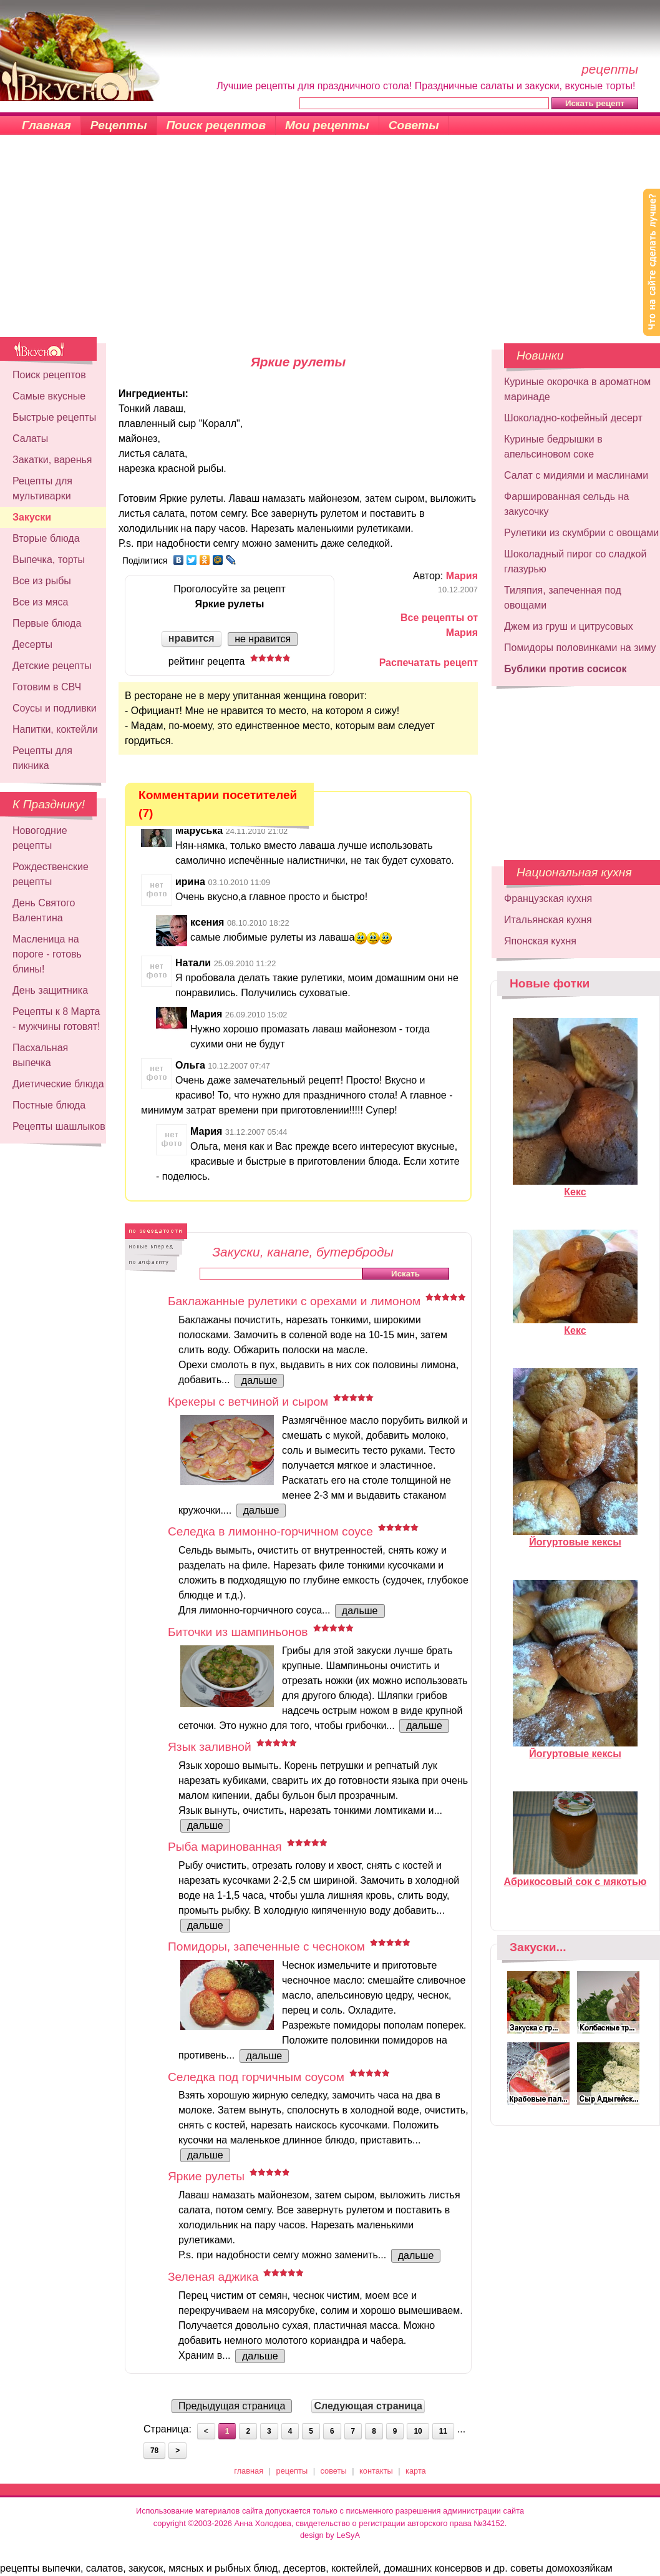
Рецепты (118, 125)
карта (415, 2471)
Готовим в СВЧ (46, 687)
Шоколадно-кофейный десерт (573, 418)
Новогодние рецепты (39, 838)
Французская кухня (548, 898)
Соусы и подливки (54, 708)
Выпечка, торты (48, 559)
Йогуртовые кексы (575, 1536)
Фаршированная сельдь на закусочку (566, 504)
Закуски (31, 517)
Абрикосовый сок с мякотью (575, 1876)
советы (334, 2471)
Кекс (575, 1186)
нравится (191, 638)
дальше (259, 1380)
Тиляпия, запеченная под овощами (562, 597)
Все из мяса (40, 602)
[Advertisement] (330, 243)
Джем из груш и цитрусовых (568, 626)
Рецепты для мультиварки (42, 488)
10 (418, 2431)
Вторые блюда (46, 538)
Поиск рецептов (216, 125)
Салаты (30, 438)
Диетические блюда (58, 1084)
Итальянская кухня (548, 919)
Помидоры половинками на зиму (580, 647)
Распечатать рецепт (428, 662)
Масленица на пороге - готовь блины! (47, 954)
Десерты (32, 644)
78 (154, 2450)
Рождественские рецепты (50, 874)
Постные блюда (48, 1105)
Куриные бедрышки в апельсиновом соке (553, 446)
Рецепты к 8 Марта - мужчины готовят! (56, 1019)
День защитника (50, 990)
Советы (414, 125)
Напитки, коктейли (55, 729)
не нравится (263, 639)
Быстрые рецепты (54, 417)
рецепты (292, 2471)
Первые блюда (46, 623)
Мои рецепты (327, 125)
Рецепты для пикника (42, 758)
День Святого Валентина (43, 910)
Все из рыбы (41, 580)
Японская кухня (540, 941)
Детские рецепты (52, 665)
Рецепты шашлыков (58, 1126)
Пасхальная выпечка (40, 1055)
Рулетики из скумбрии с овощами (581, 532)
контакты (376, 2471)
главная (248, 2471)
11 (443, 2431)
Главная (46, 125)
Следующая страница (368, 2406)
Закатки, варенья (52, 459)
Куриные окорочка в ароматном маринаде (577, 389)
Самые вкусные (48, 396)
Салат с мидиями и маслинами (576, 475)
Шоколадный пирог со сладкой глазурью (575, 561)
